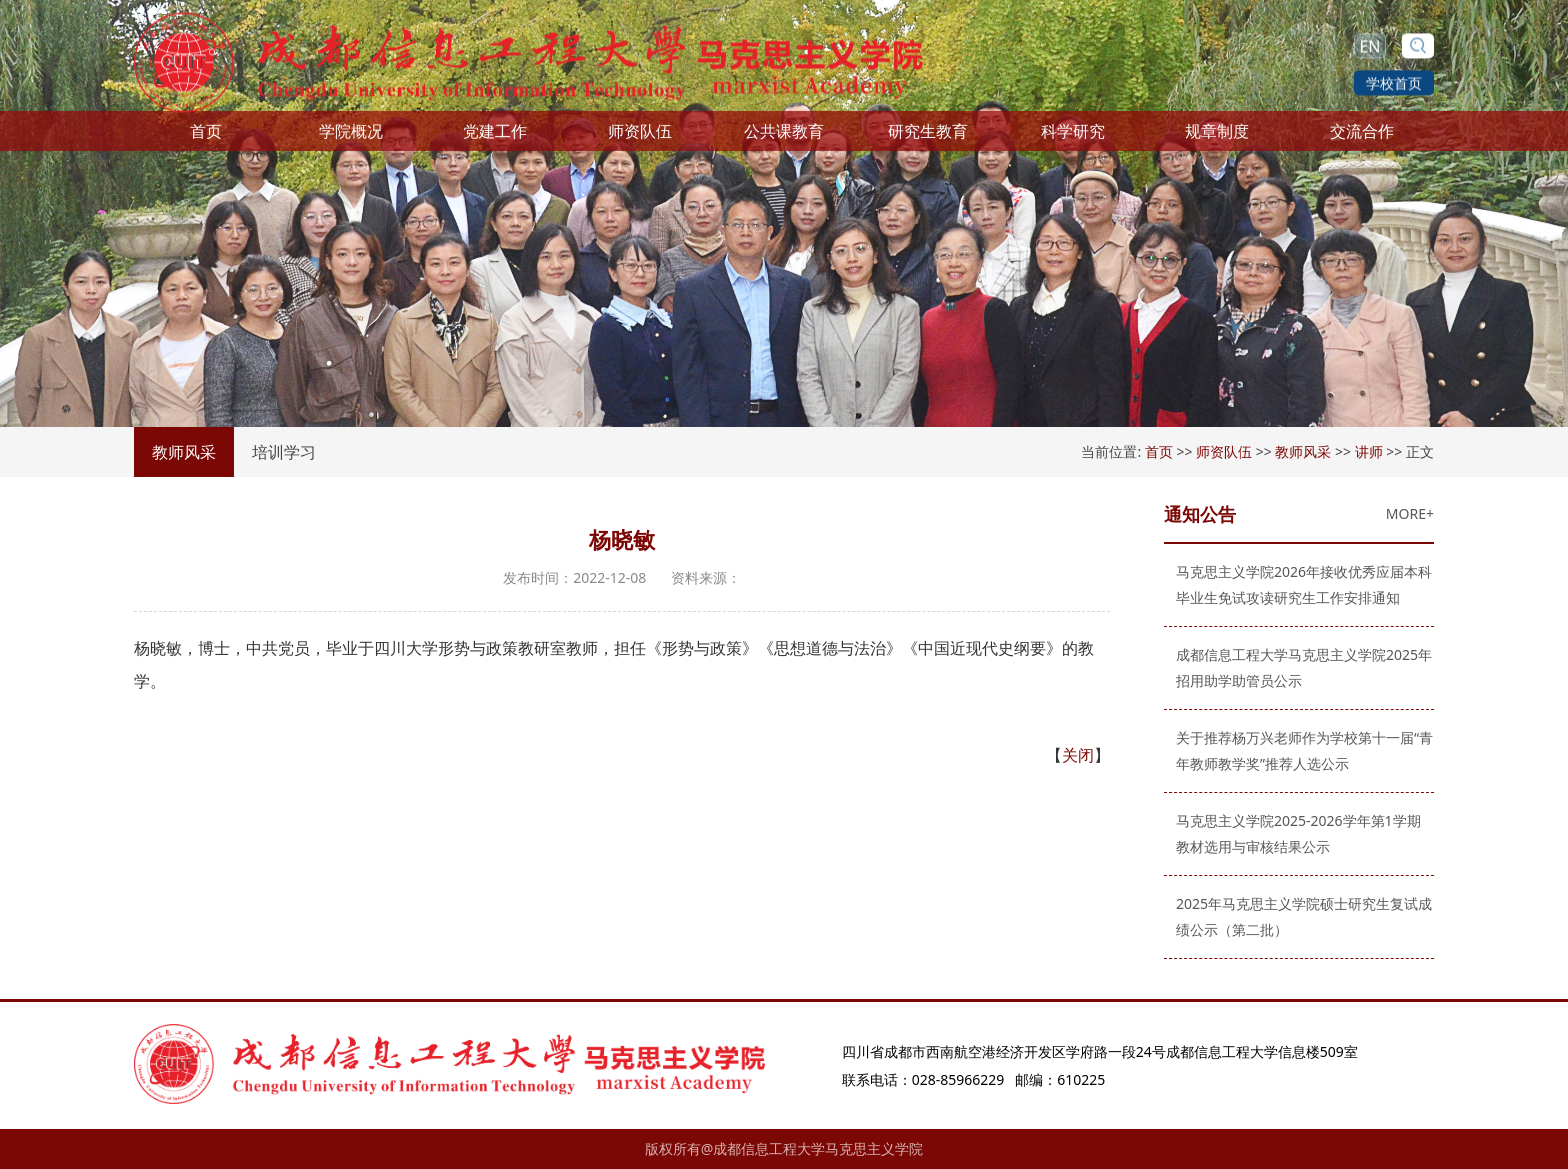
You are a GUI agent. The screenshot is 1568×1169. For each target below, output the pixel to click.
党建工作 (495, 136)
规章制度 (1217, 136)
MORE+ (1405, 513)
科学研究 (1073, 136)
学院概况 (351, 136)
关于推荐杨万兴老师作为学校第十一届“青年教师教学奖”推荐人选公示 (1299, 750)
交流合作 (1362, 136)
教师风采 (184, 452)
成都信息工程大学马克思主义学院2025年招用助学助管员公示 (1299, 667)
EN (1369, 43)
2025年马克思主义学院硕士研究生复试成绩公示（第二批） (1299, 916)
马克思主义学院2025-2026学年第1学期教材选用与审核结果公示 (1293, 833)
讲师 (1369, 451)
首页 (206, 136)
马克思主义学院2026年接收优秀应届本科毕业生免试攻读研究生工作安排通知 (1299, 584)
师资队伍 (640, 136)
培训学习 (284, 452)
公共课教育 (784, 136)
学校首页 (1394, 79)
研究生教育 (928, 136)
